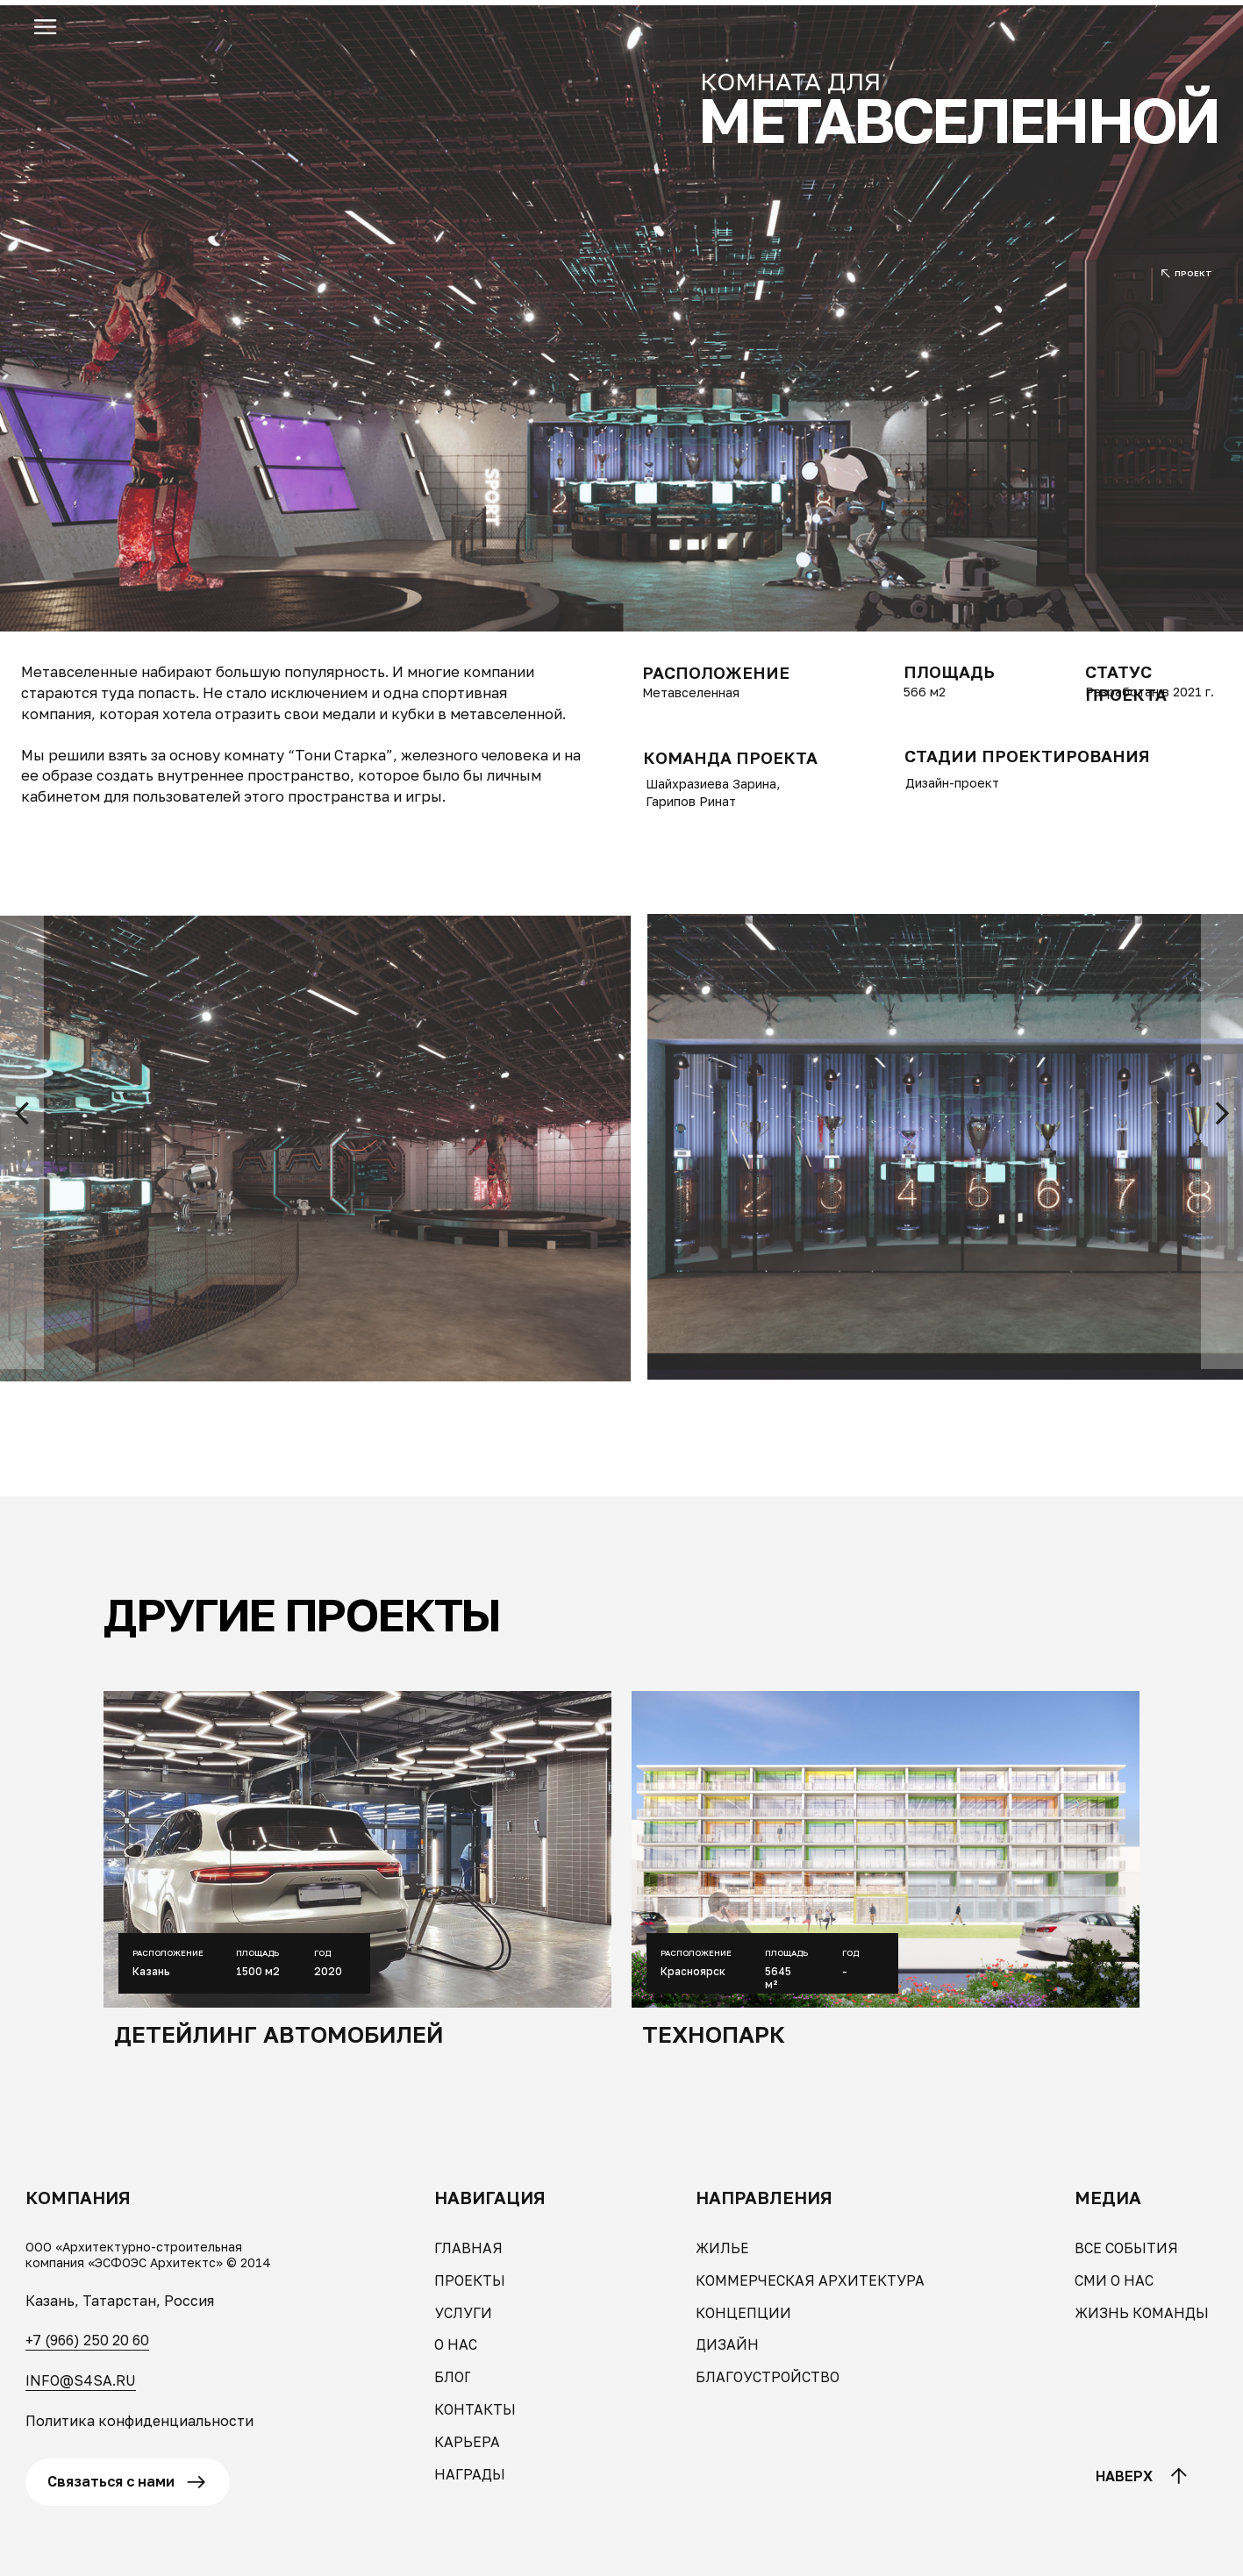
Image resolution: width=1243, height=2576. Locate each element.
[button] (45, 26)
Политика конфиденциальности (139, 2421)
